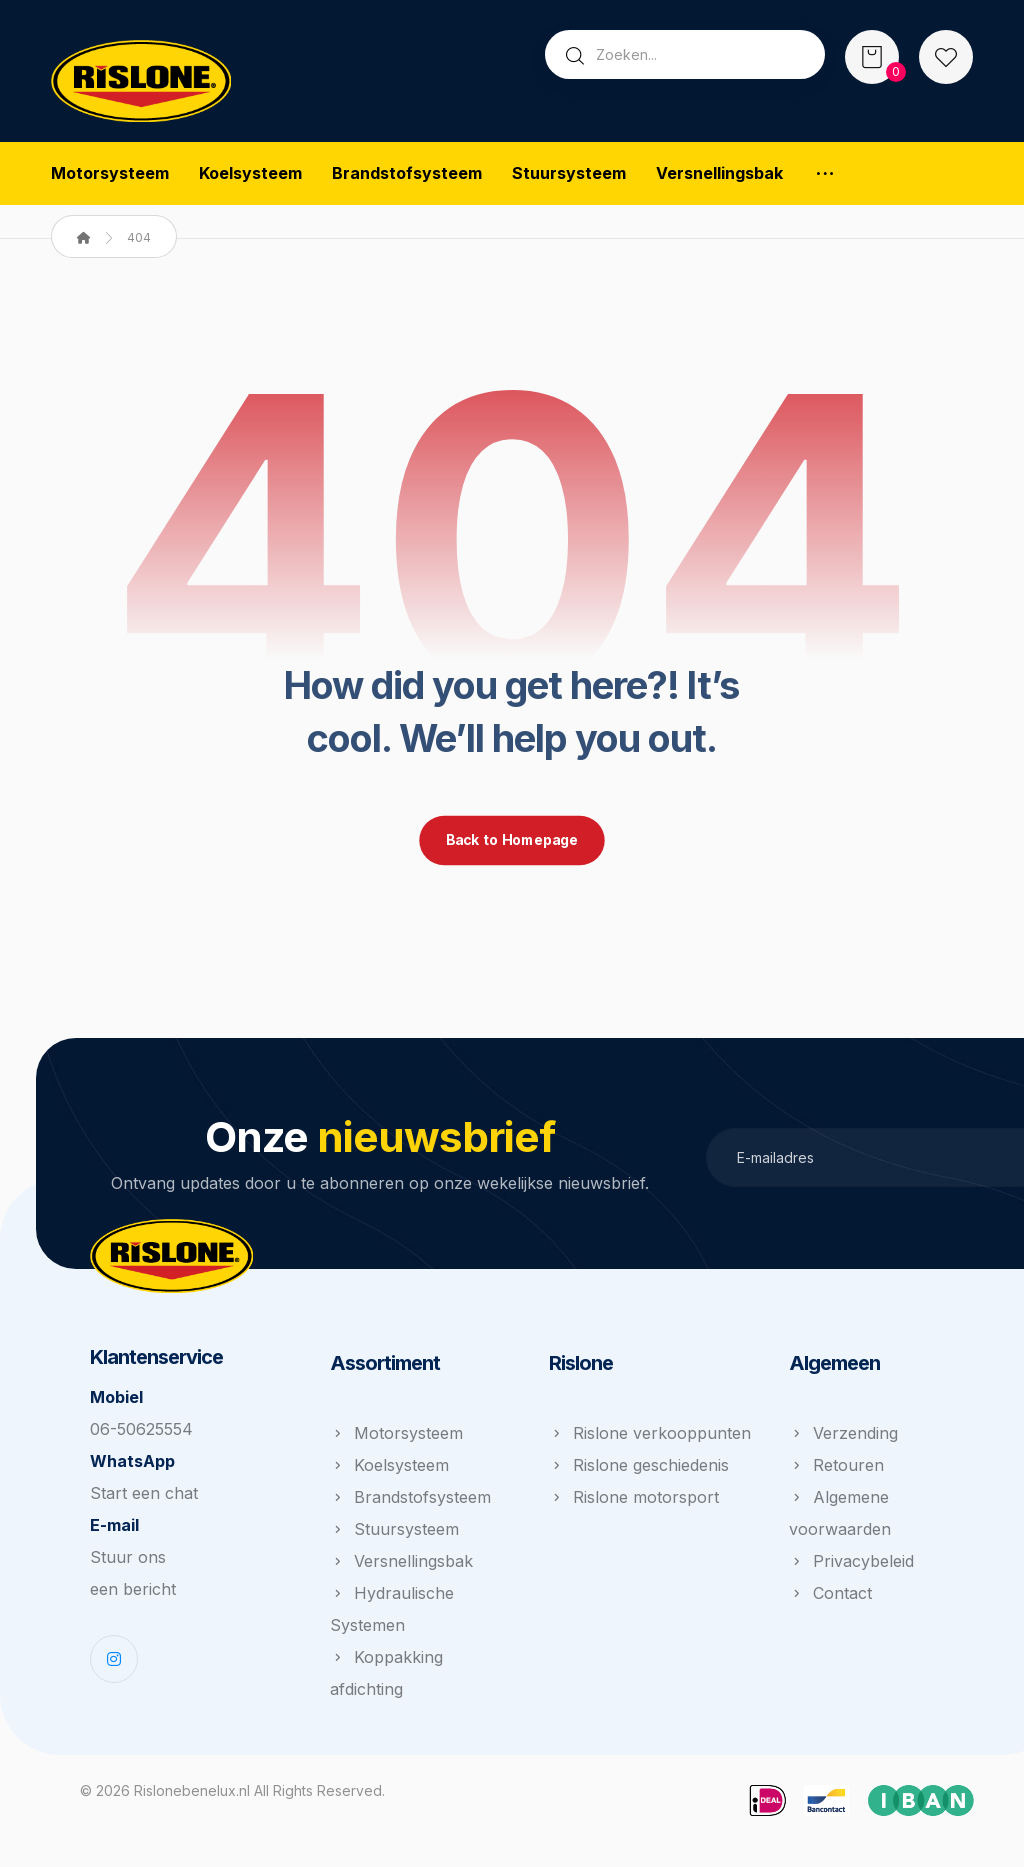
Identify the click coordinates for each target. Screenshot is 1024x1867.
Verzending (843, 1438)
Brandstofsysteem (410, 1502)
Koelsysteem (389, 1470)
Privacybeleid (851, 1566)
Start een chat (144, 1498)
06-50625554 (141, 1434)
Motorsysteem (396, 1438)
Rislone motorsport (634, 1502)
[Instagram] (114, 1664)
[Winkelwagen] (872, 55)
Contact (830, 1598)
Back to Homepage (512, 845)
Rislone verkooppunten (650, 1438)
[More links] (825, 174)
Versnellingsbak (401, 1566)
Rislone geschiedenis (639, 1470)
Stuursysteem (394, 1534)
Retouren (836, 1470)
